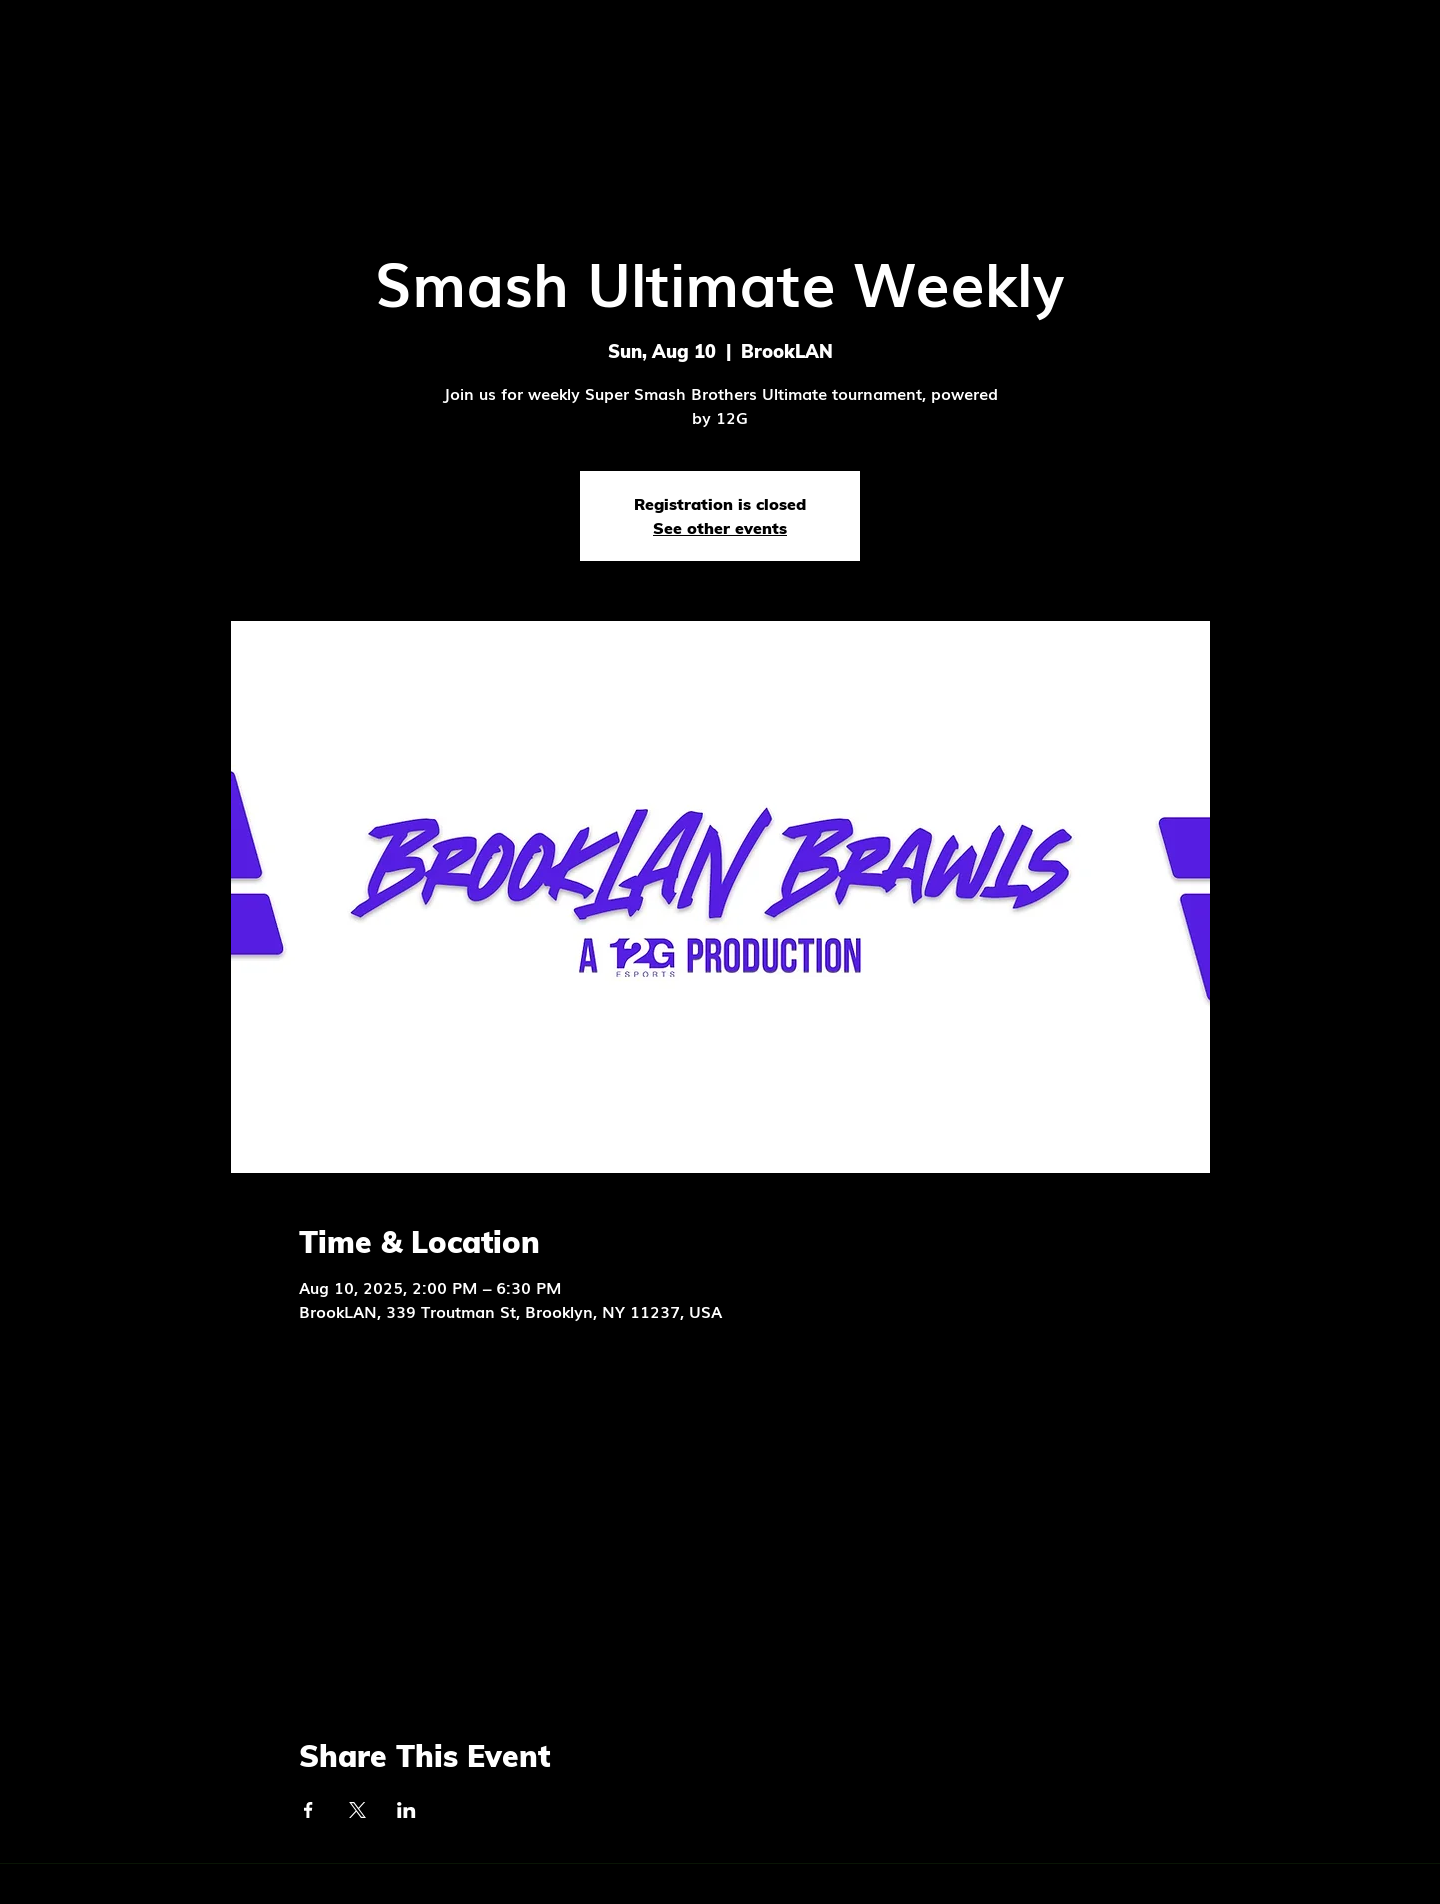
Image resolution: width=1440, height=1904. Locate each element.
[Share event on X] (357, 1810)
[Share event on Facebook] (308, 1810)
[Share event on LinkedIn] (406, 1810)
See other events (720, 528)
